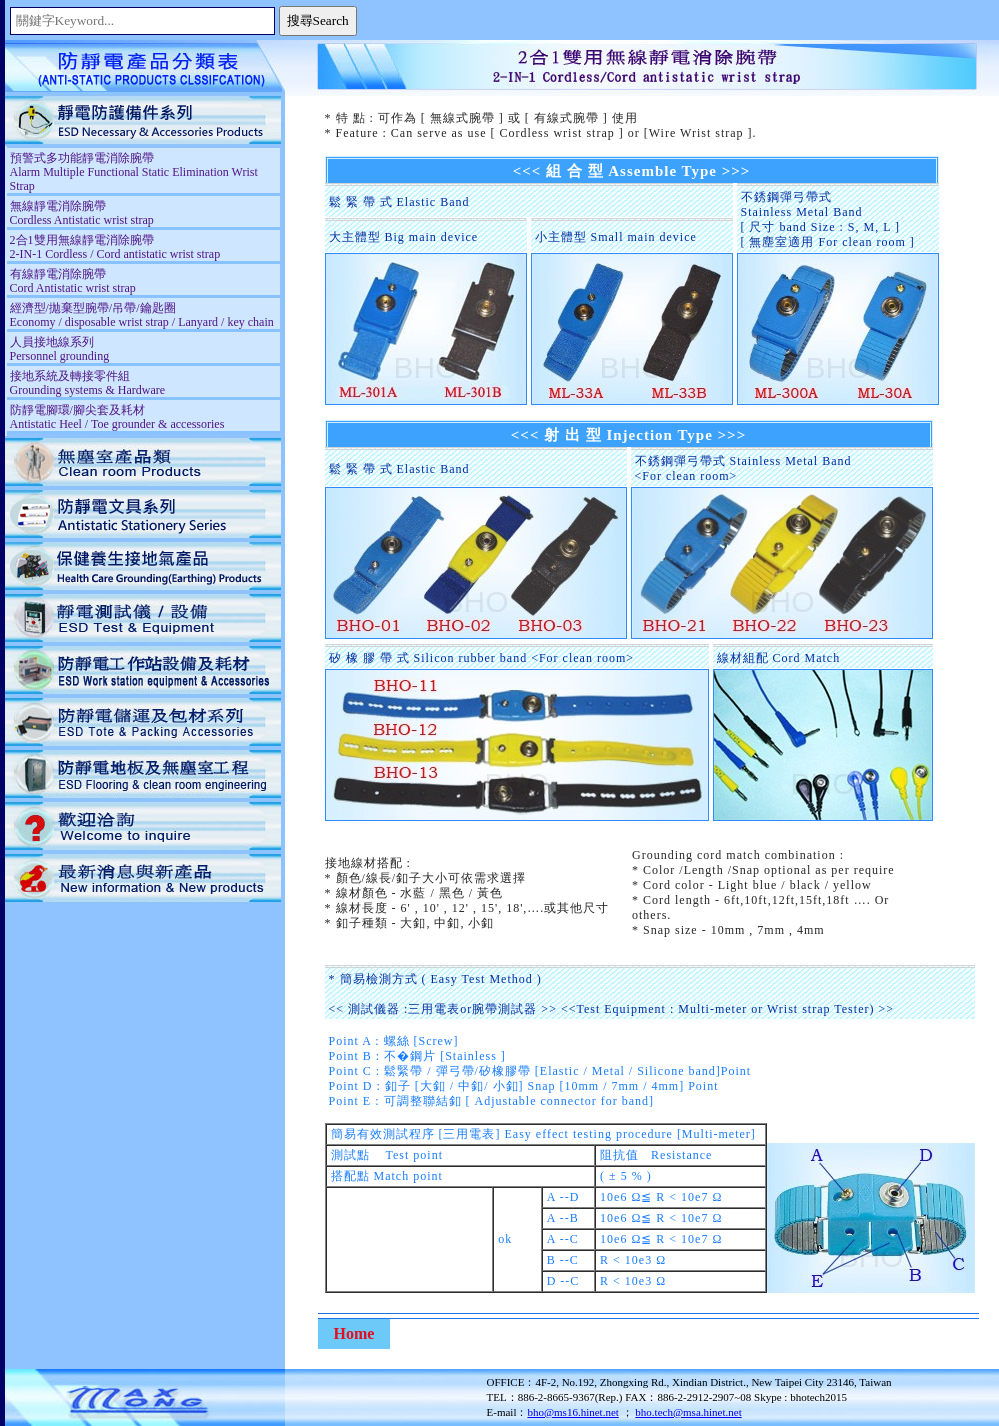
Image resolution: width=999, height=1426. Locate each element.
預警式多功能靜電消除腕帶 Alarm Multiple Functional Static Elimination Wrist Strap (134, 172)
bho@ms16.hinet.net (572, 1412)
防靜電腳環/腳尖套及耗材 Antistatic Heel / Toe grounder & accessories (117, 417)
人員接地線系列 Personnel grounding (60, 349)
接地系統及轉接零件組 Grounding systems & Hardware (88, 383)
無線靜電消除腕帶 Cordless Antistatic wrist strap (82, 213)
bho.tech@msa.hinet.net (688, 1412)
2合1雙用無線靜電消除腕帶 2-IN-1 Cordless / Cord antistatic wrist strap (115, 247)
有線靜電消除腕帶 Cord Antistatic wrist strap (73, 281)
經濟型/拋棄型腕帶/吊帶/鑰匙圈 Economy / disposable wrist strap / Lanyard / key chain (142, 315)
